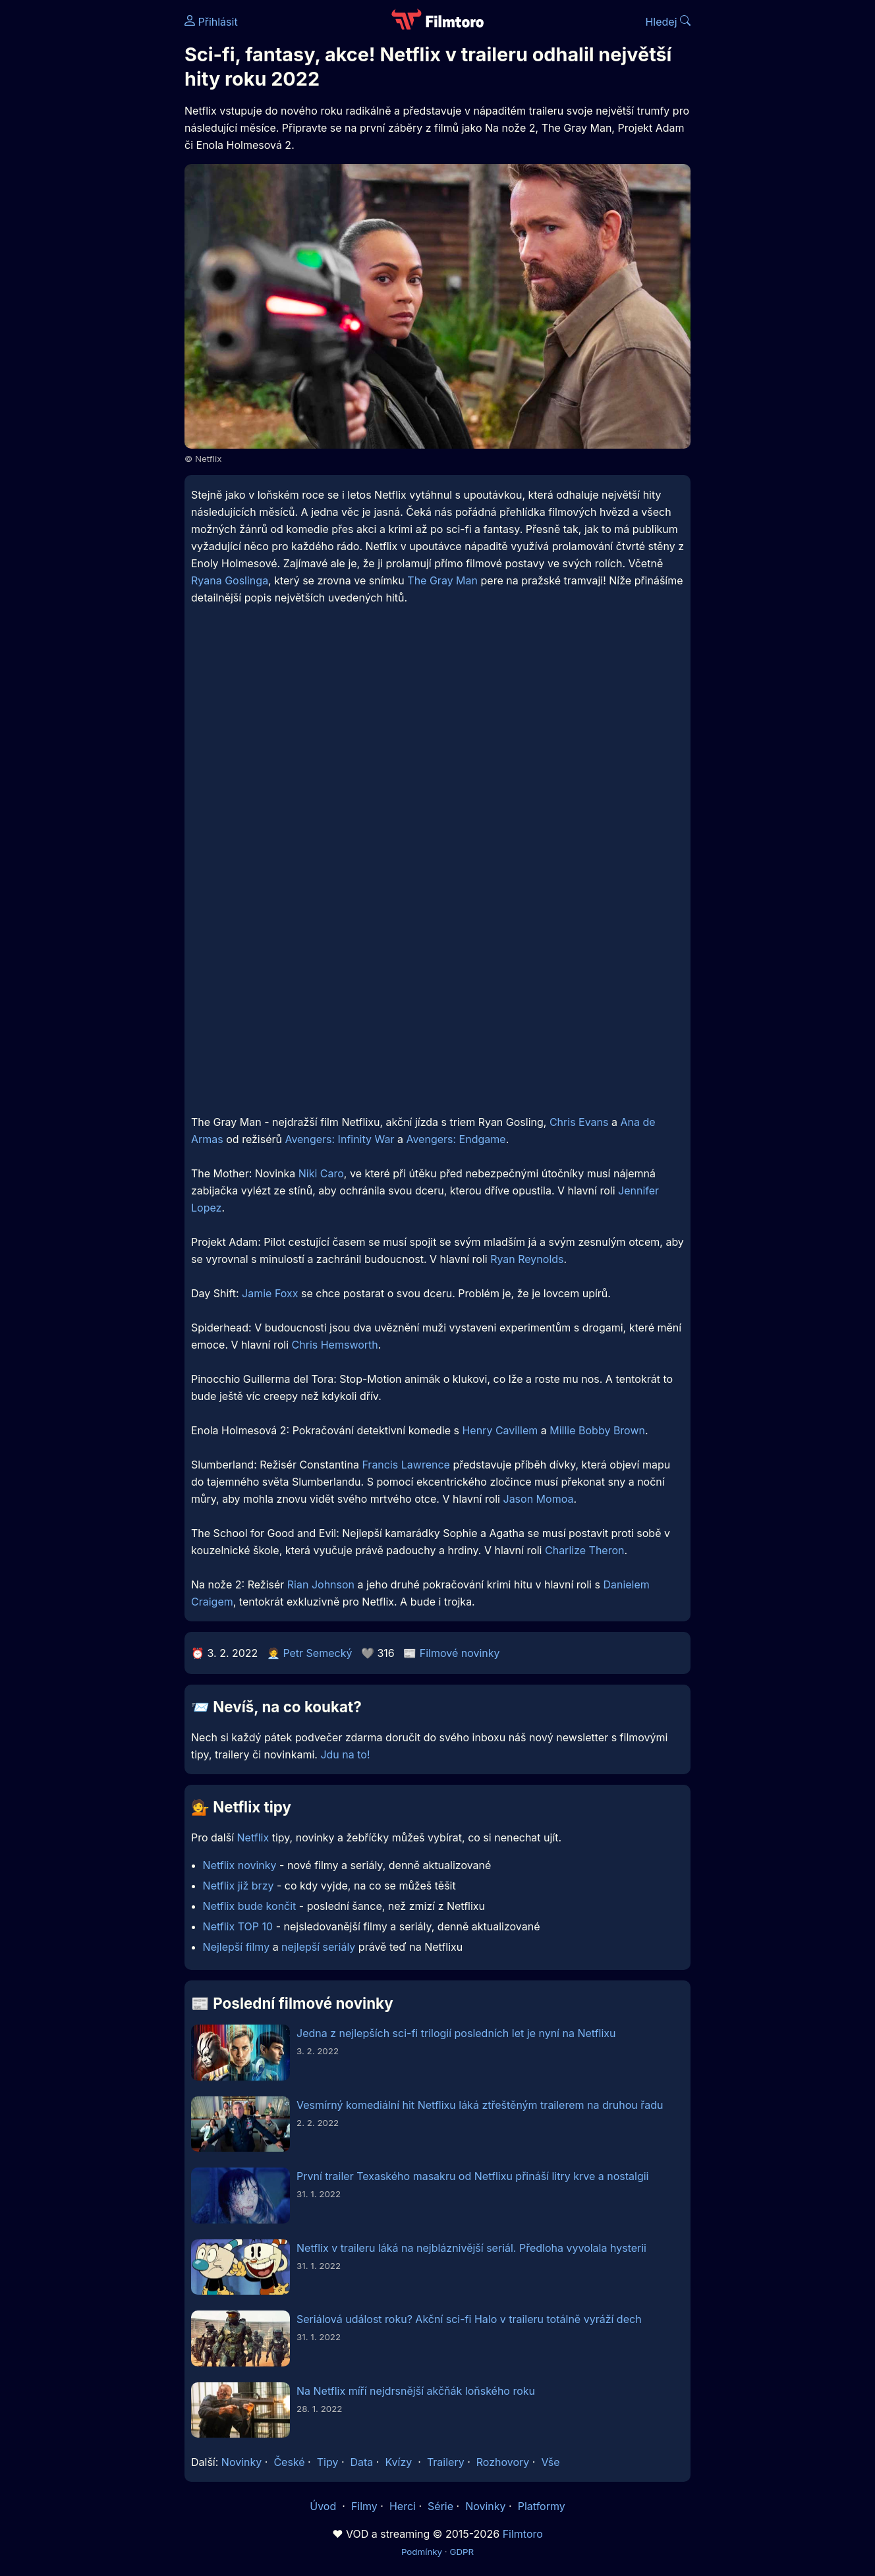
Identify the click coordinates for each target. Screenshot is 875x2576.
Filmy (364, 2506)
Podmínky (421, 2551)
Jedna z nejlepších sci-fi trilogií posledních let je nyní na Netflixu (456, 2033)
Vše (550, 2462)
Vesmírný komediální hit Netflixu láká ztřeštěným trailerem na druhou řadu (479, 2105)
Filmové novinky (460, 1653)
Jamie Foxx (270, 1293)
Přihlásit (211, 21)
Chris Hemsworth (335, 1344)
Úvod (324, 2506)
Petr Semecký (317, 1653)
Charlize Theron (585, 1550)
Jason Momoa (538, 1498)
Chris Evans (579, 1122)
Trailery (446, 2462)
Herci (402, 2506)
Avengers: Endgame (455, 1139)
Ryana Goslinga (229, 580)
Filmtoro (523, 2533)
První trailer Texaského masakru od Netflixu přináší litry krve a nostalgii (472, 2176)
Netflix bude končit (249, 1906)
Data (362, 2462)
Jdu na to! (345, 1754)
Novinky (241, 2462)
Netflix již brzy (238, 1885)
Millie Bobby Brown (597, 1430)
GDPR (461, 2551)
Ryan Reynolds (526, 1259)
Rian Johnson (320, 1584)
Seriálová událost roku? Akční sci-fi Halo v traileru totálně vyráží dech (469, 2319)
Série (440, 2506)
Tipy (328, 2462)
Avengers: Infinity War (339, 1139)
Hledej (668, 21)
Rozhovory (503, 2462)
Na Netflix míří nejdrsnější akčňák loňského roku (415, 2390)
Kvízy (398, 2462)
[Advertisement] (89, 203)
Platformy (541, 2506)
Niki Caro (321, 1173)
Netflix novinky (240, 1865)
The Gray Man (442, 580)
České (288, 2462)
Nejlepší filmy (236, 1946)
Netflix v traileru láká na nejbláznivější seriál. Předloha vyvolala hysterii (471, 2247)
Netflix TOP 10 (238, 1926)
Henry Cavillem (500, 1430)
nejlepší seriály (318, 1946)
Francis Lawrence (406, 1464)
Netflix (253, 1837)
